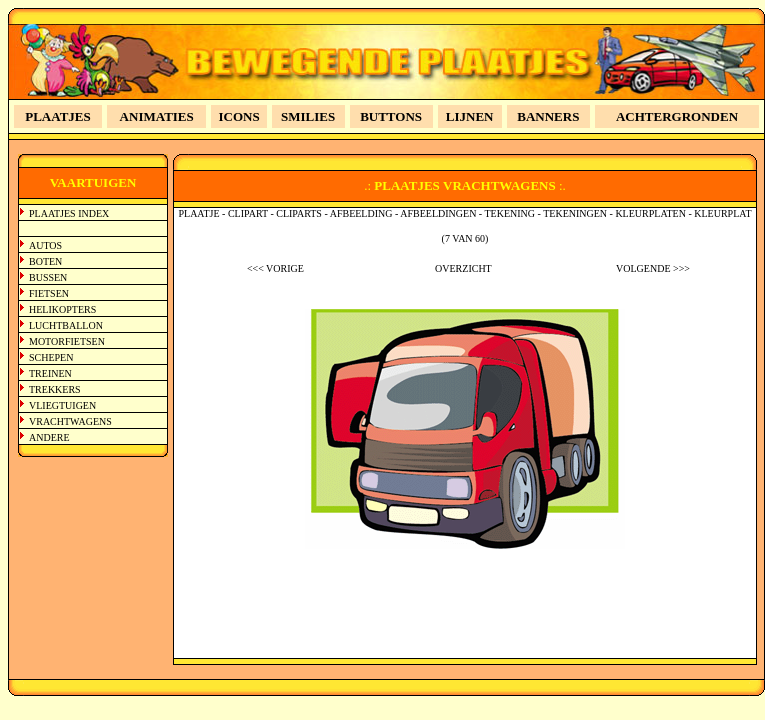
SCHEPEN (51, 357)
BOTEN (45, 261)
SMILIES (308, 116)
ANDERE (49, 437)
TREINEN (50, 373)
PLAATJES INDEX (69, 213)
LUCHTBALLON (66, 325)
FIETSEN (49, 293)
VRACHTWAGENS (70, 421)
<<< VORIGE (275, 268)
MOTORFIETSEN (67, 341)
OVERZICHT (463, 268)
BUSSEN (48, 277)
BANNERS (548, 116)
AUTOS (45, 245)
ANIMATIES (157, 116)
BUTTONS (391, 116)
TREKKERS (55, 389)
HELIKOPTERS (62, 309)
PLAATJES (58, 116)
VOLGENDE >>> (653, 268)
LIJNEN (470, 116)
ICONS (239, 116)
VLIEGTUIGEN (62, 405)
